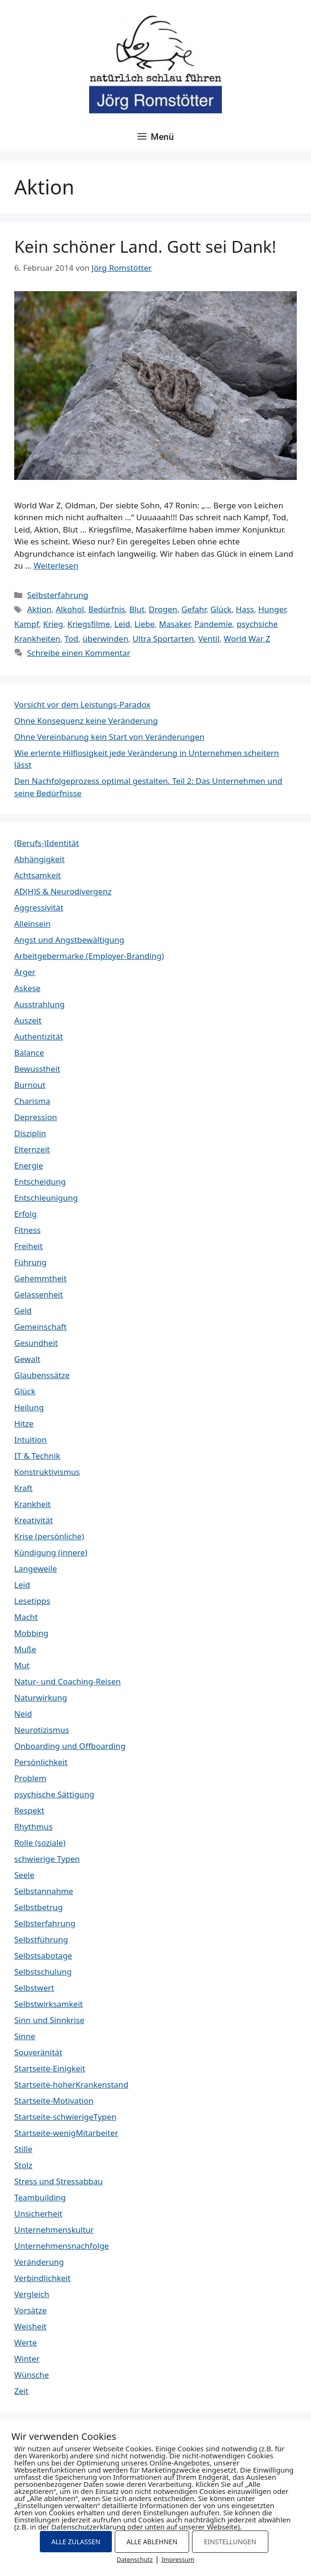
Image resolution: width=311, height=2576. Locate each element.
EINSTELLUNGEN (230, 2541)
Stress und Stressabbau (58, 2181)
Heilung (29, 1407)
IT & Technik (37, 1455)
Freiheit (28, 1246)
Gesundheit (36, 1342)
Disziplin (30, 1133)
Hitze (24, 1423)
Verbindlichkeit (42, 2277)
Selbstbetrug (38, 1907)
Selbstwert (34, 1987)
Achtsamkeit (37, 875)
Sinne (24, 2036)
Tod (71, 638)
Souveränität (38, 2052)
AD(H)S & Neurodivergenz (62, 891)
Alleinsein (32, 923)
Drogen (163, 609)
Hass (245, 609)
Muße (25, 1649)
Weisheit (30, 2326)
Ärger (25, 971)
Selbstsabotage (43, 1955)
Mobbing (31, 1633)
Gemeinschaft (40, 1326)
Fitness (27, 1229)
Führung (30, 1262)
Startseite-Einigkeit (49, 2068)
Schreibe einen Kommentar (78, 652)
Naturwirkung (40, 1697)
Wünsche (31, 2374)
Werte (25, 2342)
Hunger (272, 609)
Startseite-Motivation (53, 2100)
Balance (29, 1052)
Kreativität (33, 1520)
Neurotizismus (41, 1729)
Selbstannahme (43, 1891)
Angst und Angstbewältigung (69, 939)
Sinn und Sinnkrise (49, 2020)
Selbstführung (41, 1939)
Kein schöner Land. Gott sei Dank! (145, 246)
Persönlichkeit (40, 1762)
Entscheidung (40, 1181)
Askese (27, 988)
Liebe (144, 623)
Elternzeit (32, 1149)
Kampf (26, 623)
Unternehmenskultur (54, 2229)
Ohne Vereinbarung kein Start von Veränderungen (109, 736)
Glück (221, 609)
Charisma (32, 1100)
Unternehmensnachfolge (61, 2245)
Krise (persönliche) (49, 1536)
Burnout (30, 1084)
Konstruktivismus (47, 1471)
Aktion (39, 609)
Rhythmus (33, 1826)
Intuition (30, 1439)
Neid (23, 1713)
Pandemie (213, 623)
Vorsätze (30, 2310)
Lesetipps (32, 1600)
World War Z (247, 638)
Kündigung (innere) (50, 1552)
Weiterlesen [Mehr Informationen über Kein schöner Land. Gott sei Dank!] (56, 565)
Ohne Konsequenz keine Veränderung (86, 720)
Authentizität (38, 1036)
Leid (122, 623)
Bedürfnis (106, 609)
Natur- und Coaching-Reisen (67, 1681)
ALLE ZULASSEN (75, 2541)
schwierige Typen (47, 1858)
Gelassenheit (38, 1294)
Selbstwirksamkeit (48, 2003)
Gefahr (194, 609)
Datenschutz (135, 2559)
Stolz (23, 2165)
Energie (28, 1165)
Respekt (29, 1810)
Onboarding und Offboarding (70, 1745)
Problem (30, 1778)
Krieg (53, 623)
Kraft (23, 1487)
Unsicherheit (38, 2213)
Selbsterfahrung (57, 594)
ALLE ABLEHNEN (152, 2541)
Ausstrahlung (39, 1004)
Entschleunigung (46, 1197)
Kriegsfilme (88, 623)
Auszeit (28, 1020)
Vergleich (31, 2294)
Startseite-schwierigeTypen (65, 2116)
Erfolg (25, 1213)
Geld (23, 1310)
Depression (35, 1117)
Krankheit (32, 1504)
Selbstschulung (43, 1971)
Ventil (209, 638)
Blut (137, 609)
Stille (23, 2149)
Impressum (177, 2559)
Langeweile (35, 1568)
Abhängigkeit (39, 859)
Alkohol (69, 609)
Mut (21, 1665)
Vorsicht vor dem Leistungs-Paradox (82, 704)
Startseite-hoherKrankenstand (71, 2084)
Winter (26, 2358)
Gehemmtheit (40, 1278)
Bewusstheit (37, 1068)
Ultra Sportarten (163, 638)
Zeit (21, 2390)
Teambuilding (40, 2197)
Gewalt (27, 1358)
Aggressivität (39, 907)
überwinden (105, 638)
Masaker (174, 623)
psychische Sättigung (54, 1794)
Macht (26, 1616)
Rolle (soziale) (39, 1842)
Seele (24, 1874)
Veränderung (39, 2261)
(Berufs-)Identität (46, 842)
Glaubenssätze (42, 1375)
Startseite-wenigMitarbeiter (66, 2132)
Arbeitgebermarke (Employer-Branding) (89, 955)
